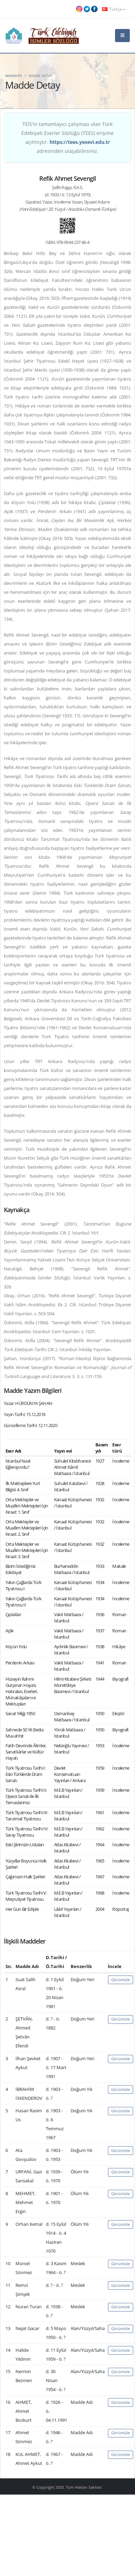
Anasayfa (13, 75)
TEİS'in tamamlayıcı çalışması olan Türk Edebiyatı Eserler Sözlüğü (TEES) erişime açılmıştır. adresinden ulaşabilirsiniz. (67, 137)
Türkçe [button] (113, 9)
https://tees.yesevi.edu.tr (80, 142)
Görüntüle (120, 1979)
